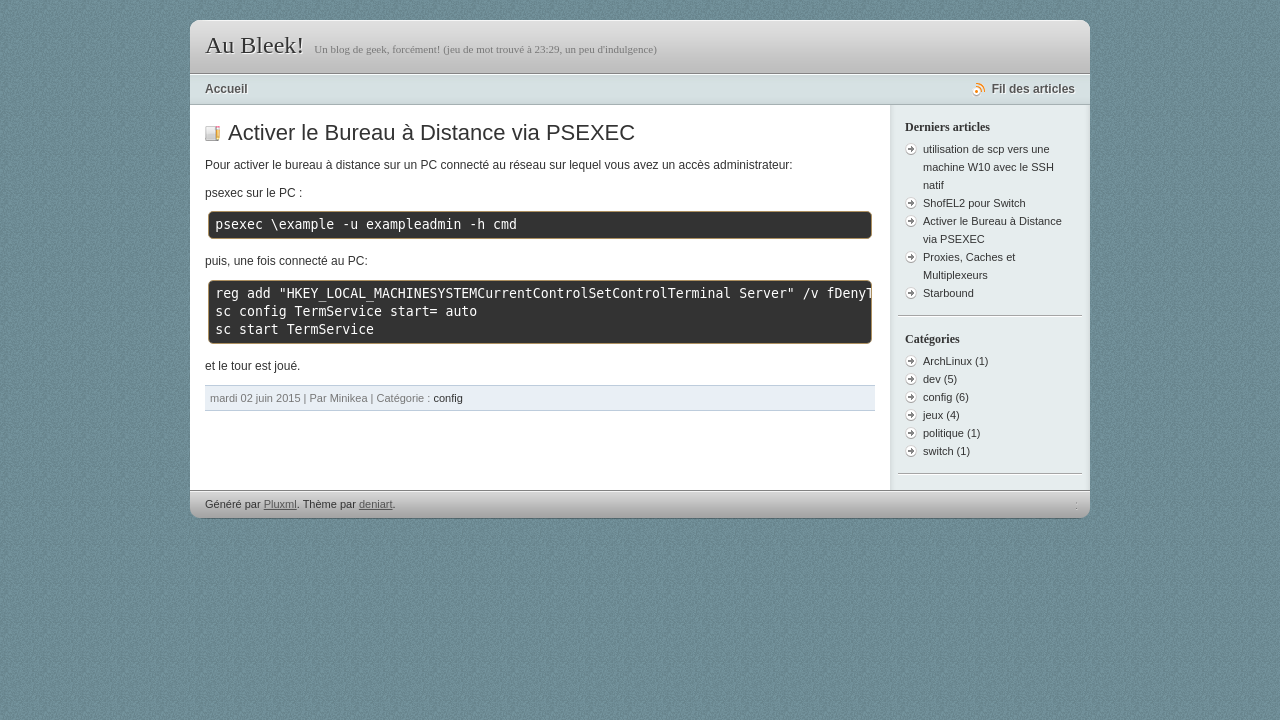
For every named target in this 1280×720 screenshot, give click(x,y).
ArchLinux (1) (955, 361)
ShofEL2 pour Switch (974, 203)
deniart (376, 504)
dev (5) (940, 379)
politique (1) (951, 433)
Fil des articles (1033, 89)
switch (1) (946, 451)
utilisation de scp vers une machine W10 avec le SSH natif (988, 167)
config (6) (946, 397)
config (447, 398)
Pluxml (280, 504)
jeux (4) (941, 415)
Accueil (226, 89)
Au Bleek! (254, 45)
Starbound (948, 293)
